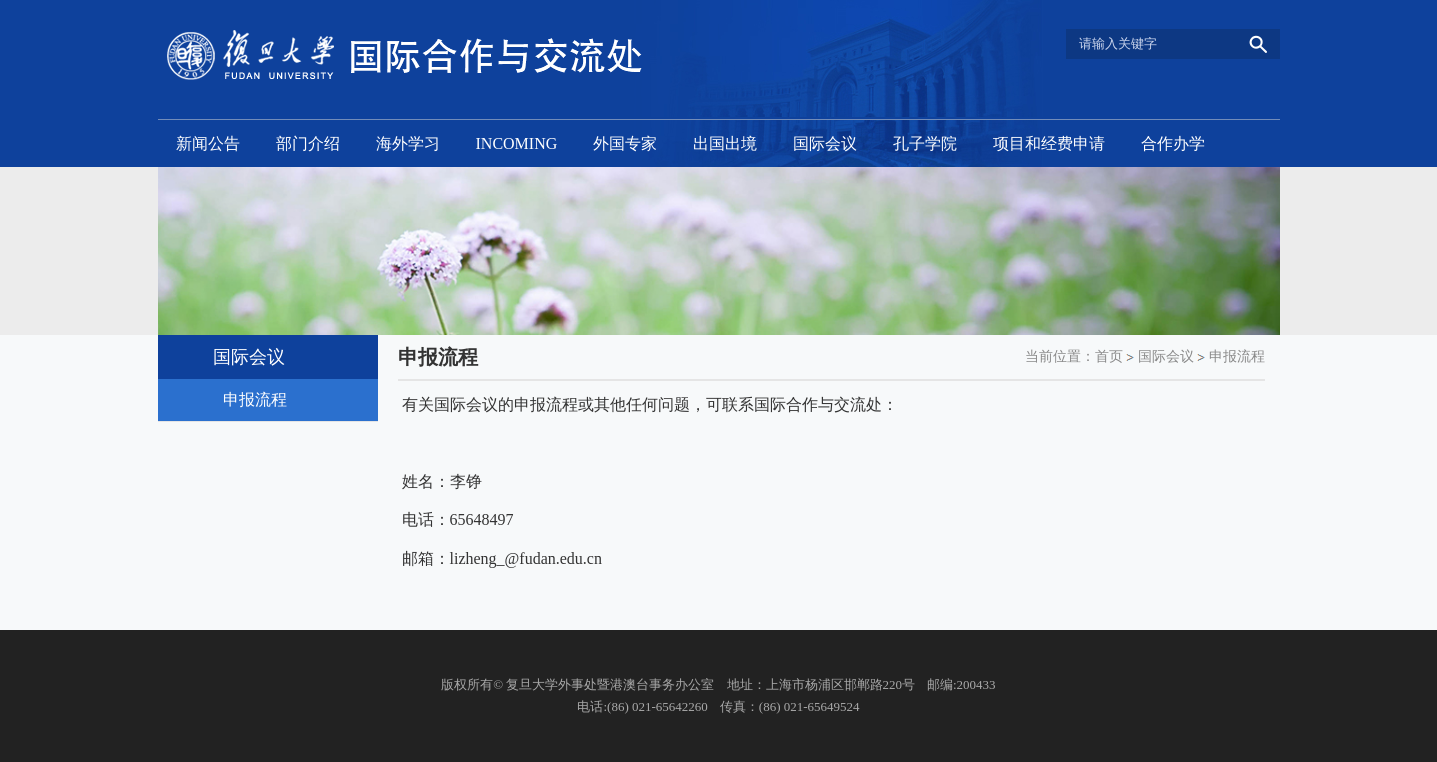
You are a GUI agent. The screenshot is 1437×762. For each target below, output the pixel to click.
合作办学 (1173, 143)
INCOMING (517, 143)
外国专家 (625, 143)
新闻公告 (208, 143)
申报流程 (1237, 356)
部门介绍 (308, 143)
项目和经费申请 (1049, 143)
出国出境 (725, 143)
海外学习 (408, 143)
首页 (1109, 356)
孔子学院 (925, 143)
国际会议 (825, 143)
